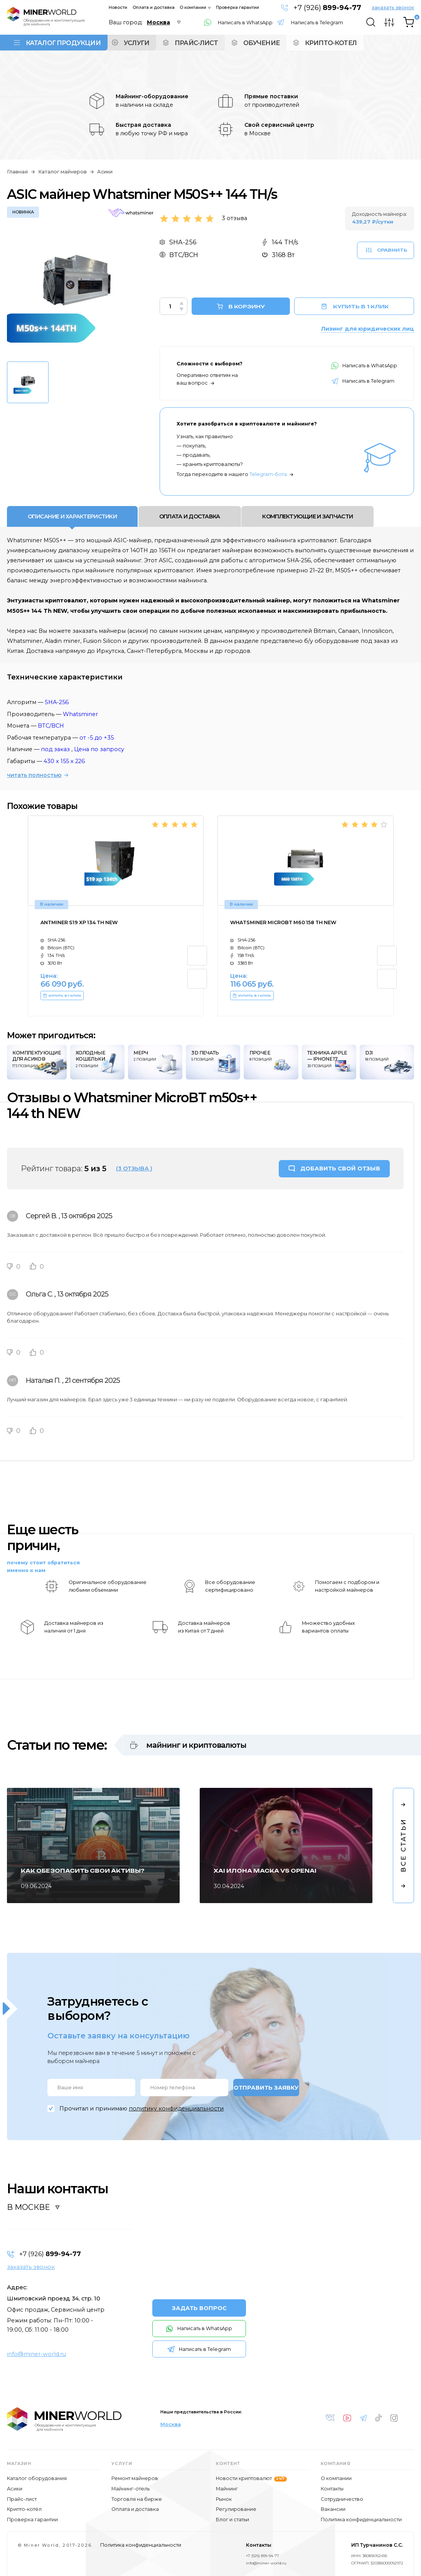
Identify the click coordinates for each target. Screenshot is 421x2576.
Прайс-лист (22, 2499)
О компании (193, 7)
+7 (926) (327, 7)
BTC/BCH (51, 725)
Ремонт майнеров (134, 2478)
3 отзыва (234, 218)
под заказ (55, 749)
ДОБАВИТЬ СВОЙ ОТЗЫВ (340, 1168)
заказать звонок (393, 7)
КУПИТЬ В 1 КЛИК (355, 306)
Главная (17, 172)
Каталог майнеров (62, 172)
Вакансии (333, 2509)
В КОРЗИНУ (246, 306)
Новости (118, 7)
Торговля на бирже (136, 2499)
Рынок (224, 2499)
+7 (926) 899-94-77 (262, 2555)
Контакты (332, 2489)
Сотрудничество (342, 2499)
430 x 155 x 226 (64, 761)
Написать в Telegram (317, 22)
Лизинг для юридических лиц (367, 328)
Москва (170, 2424)
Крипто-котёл (24, 2509)
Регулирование (236, 2509)
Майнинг (227, 2489)
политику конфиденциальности (176, 2108)
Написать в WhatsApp (245, 22)
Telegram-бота (268, 474)
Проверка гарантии (237, 7)
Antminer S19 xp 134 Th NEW (79, 922)
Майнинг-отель (130, 2489)
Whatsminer (80, 714)
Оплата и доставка (154, 7)
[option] (76, 287)
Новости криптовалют (251, 2478)
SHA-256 (57, 702)
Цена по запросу (99, 749)
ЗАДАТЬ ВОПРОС (199, 2308)
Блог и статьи (232, 2519)
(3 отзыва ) (134, 1168)
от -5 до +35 (96, 737)
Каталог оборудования (37, 2478)
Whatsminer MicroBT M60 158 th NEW (283, 922)
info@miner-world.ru (36, 2354)
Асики (105, 172)
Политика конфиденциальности (361, 2519)
